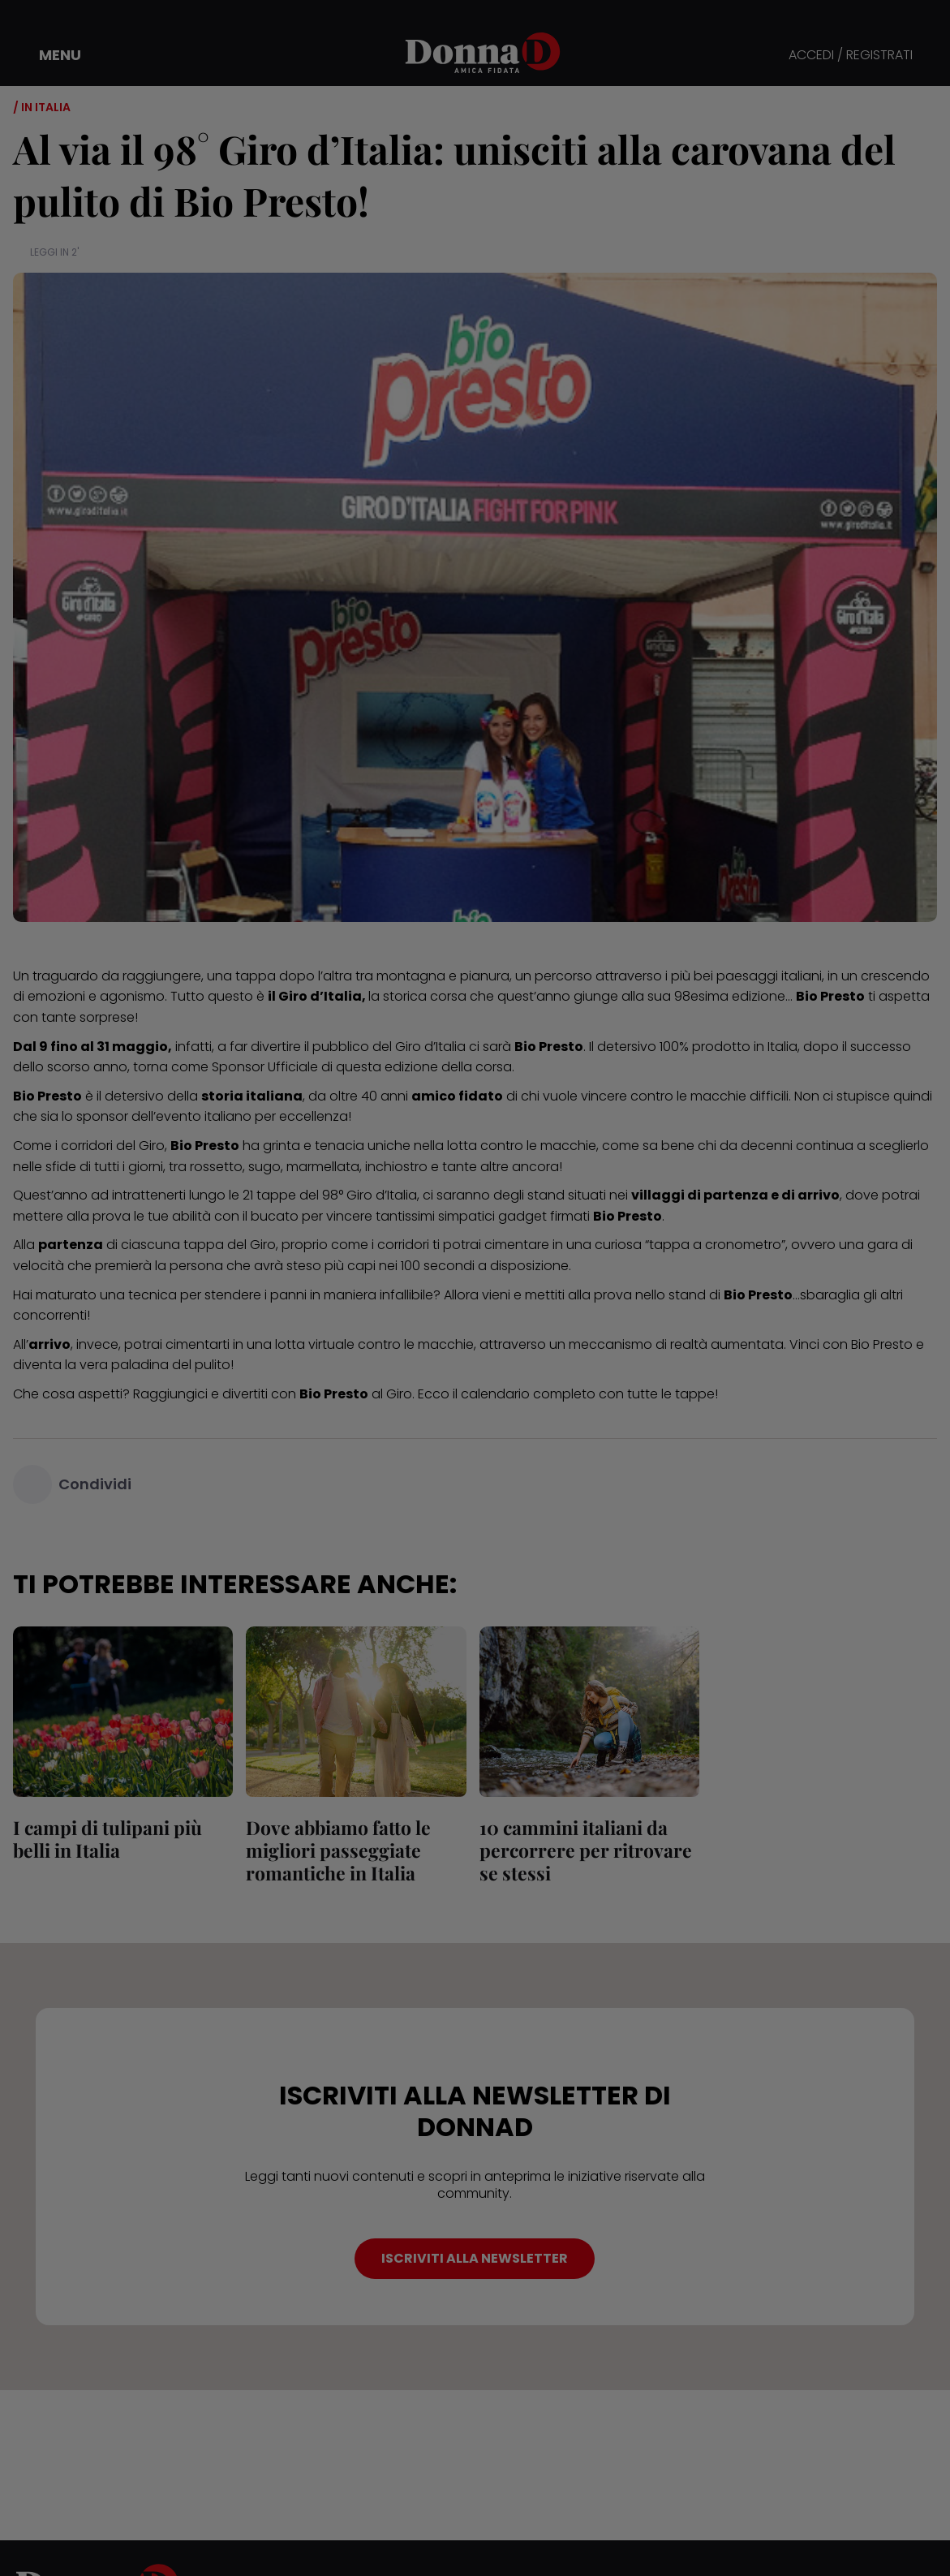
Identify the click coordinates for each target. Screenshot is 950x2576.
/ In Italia (42, 107)
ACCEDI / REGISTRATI (851, 55)
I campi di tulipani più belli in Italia (107, 1839)
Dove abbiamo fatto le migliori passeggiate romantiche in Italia (338, 1850)
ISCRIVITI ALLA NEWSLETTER (474, 2258)
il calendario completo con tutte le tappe (584, 1394)
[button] (48, 55)
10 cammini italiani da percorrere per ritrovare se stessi (585, 1850)
